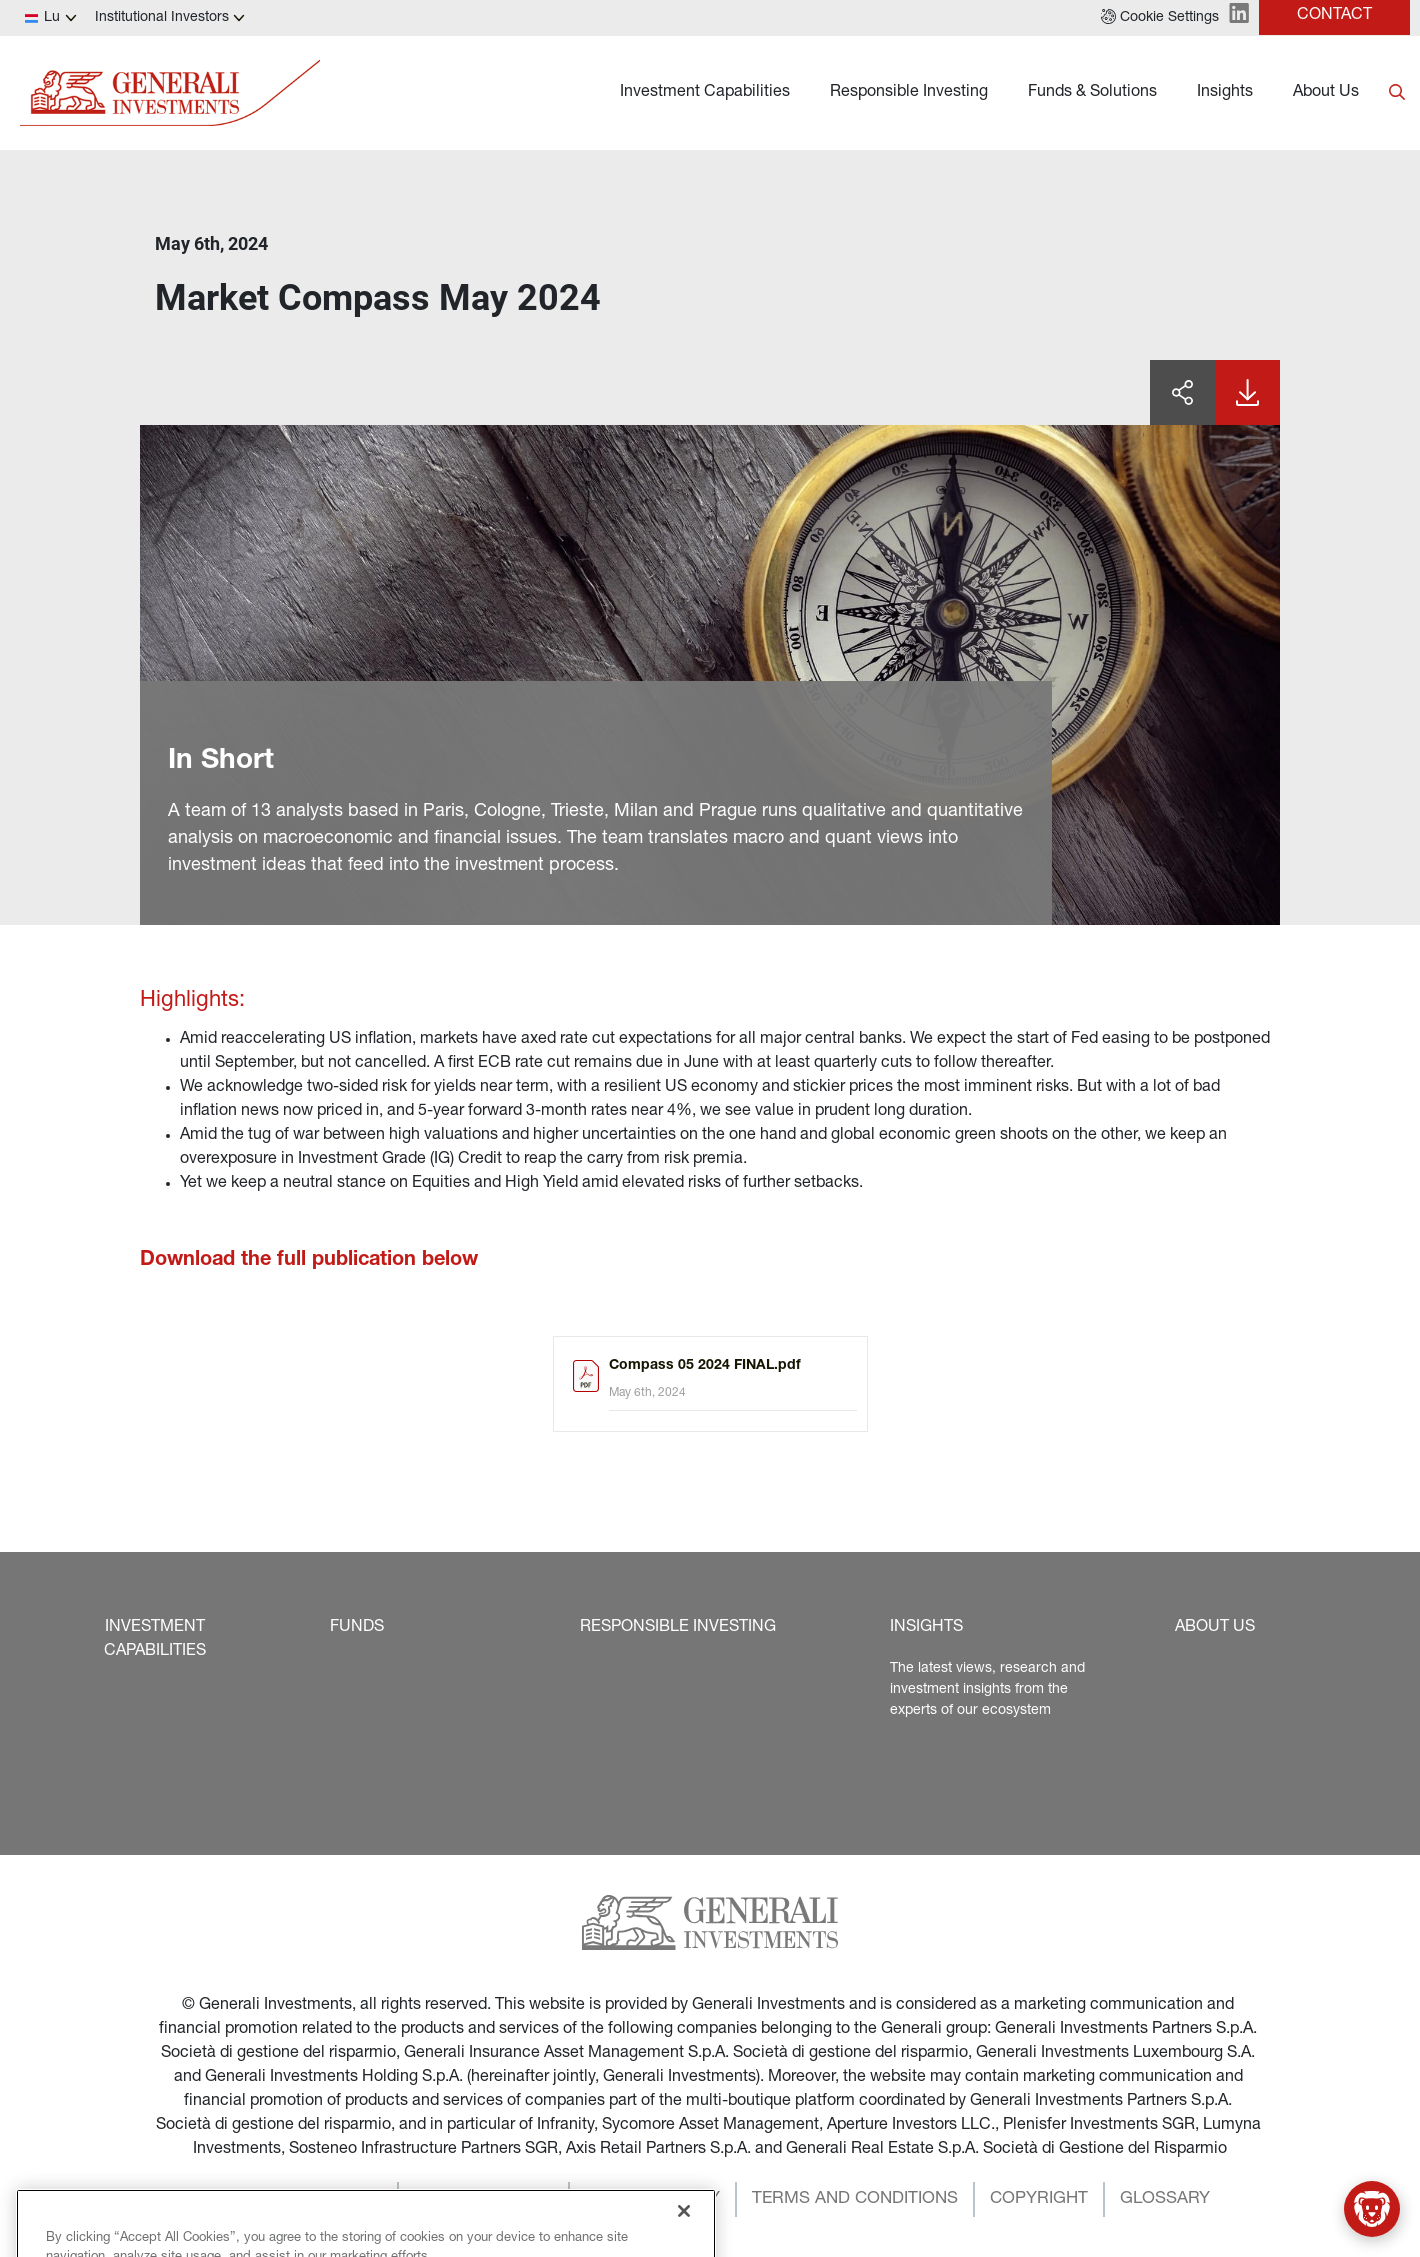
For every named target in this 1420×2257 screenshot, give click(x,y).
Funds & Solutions (1092, 93)
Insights (1225, 93)
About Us (1326, 93)
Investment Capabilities (705, 93)
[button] (1160, 18)
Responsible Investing (909, 93)
